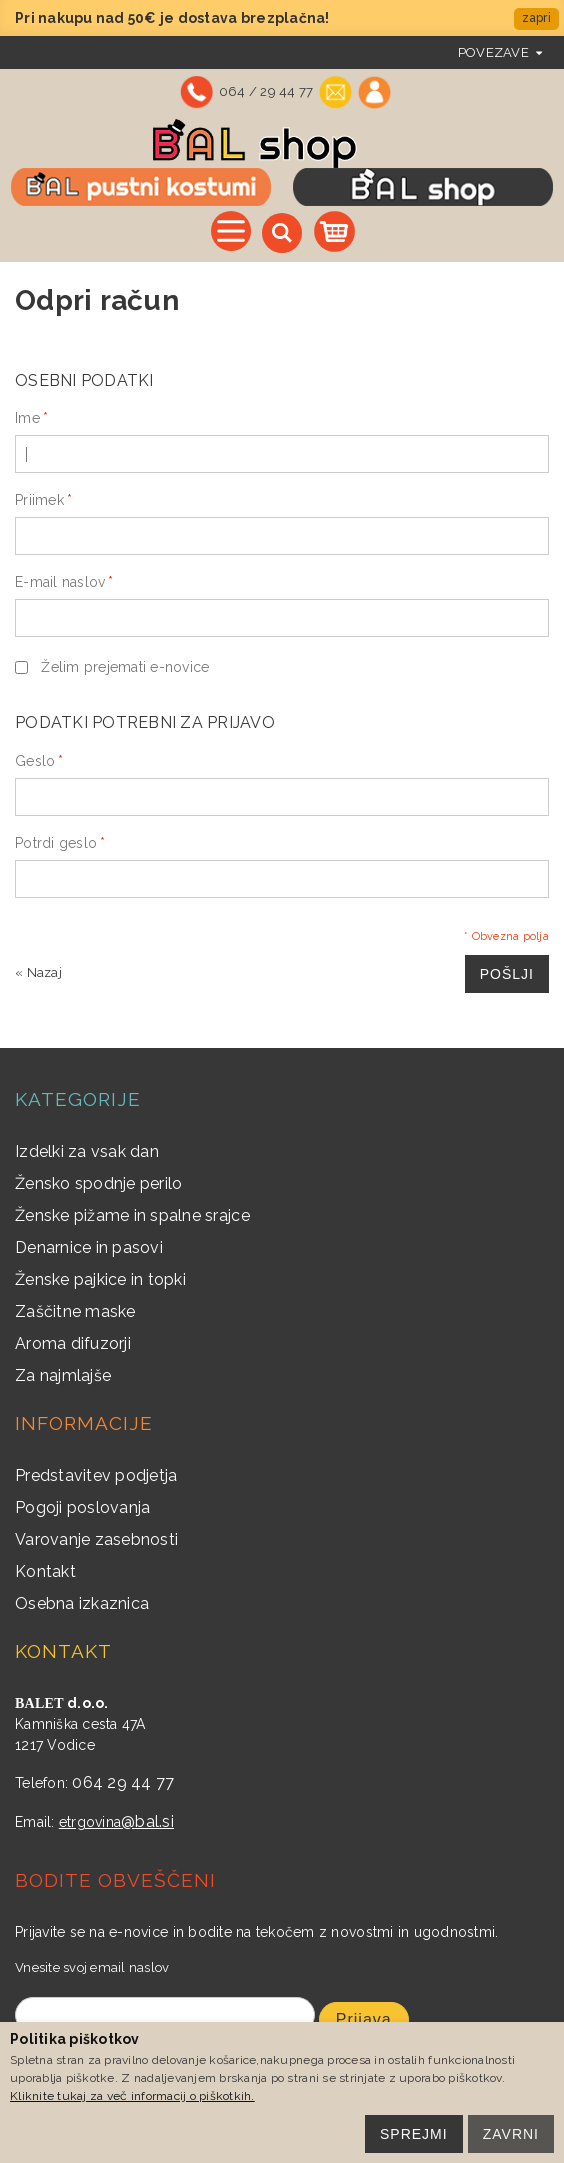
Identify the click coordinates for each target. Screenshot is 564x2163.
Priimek (39, 500)
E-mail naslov (60, 582)
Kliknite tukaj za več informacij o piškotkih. (132, 2096)
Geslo (35, 761)
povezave (493, 52)
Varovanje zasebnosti (96, 1539)
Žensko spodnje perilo (98, 1183)
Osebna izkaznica (82, 1603)
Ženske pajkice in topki (100, 1279)
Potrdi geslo (56, 843)
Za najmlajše (63, 1375)
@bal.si (147, 1821)
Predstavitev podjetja (96, 1475)
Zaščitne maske (75, 1311)
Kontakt (45, 1571)
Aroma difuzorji (73, 1343)
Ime (27, 418)
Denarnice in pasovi (89, 1247)
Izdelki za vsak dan (87, 1151)
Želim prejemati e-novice (125, 667)
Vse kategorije (231, 231)
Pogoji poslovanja (82, 1507)
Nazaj (38, 972)
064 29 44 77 (123, 1782)
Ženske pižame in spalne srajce (132, 1215)
